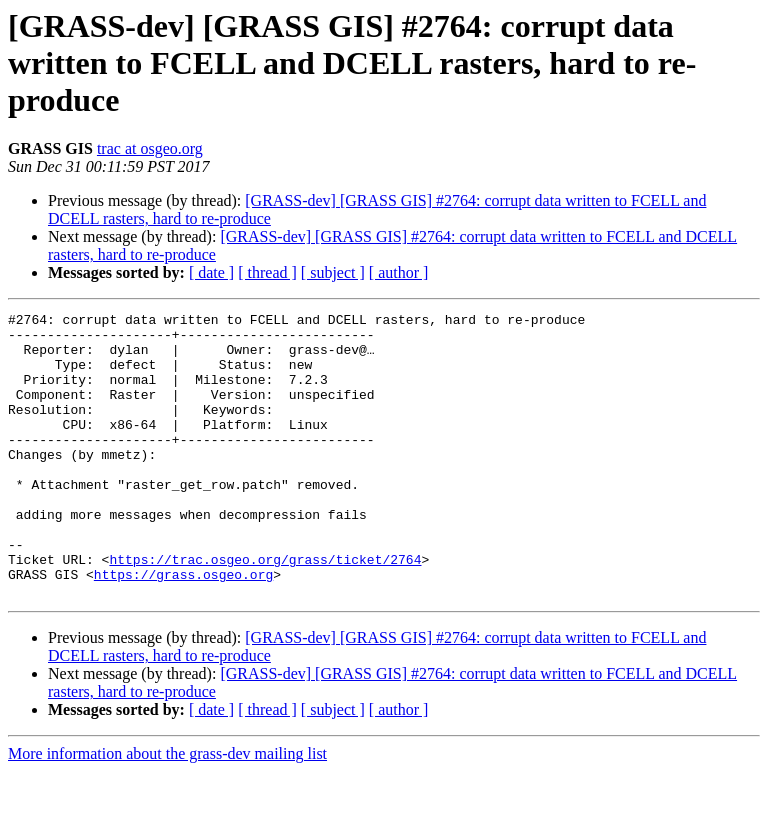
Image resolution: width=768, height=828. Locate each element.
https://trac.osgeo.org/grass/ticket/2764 (265, 610)
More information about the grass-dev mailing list (167, 810)
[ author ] (399, 272)
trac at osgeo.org (150, 148)
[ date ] (211, 272)
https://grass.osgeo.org (183, 628)
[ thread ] (267, 272)
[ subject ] (333, 272)
